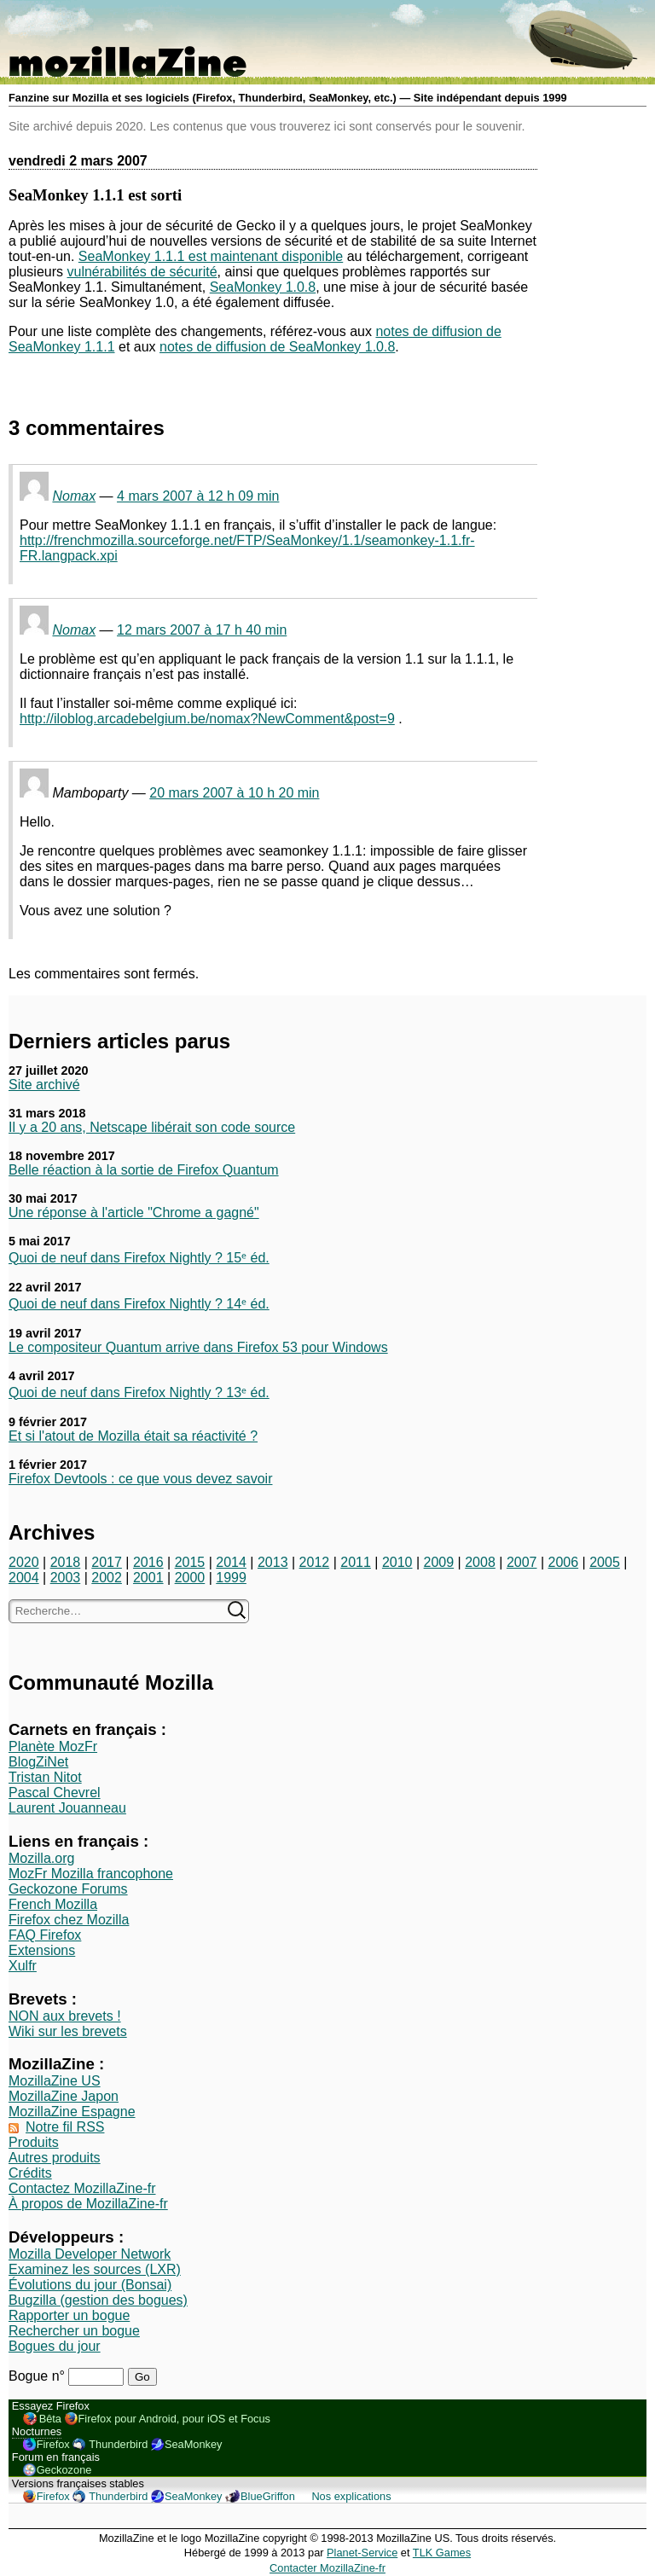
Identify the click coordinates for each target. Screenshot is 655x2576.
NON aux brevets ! (65, 2016)
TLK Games (442, 2552)
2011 (355, 1562)
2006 (563, 1562)
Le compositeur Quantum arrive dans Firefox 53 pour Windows (198, 1347)
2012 (314, 1562)
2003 (65, 1577)
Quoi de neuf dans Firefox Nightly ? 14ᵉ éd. (139, 1304)
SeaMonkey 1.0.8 (263, 287)
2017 (106, 1562)
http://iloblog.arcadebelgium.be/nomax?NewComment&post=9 (207, 718)
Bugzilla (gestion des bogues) (98, 2300)
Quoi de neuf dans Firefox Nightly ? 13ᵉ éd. (139, 1392)
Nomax (74, 496)
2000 (190, 1577)
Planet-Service (362, 2552)
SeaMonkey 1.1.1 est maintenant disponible (210, 256)
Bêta (50, 2418)
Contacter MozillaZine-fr (327, 2567)
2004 (24, 1577)
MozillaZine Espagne (72, 2111)
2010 (397, 1562)
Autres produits (55, 2157)
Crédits (30, 2173)
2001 (148, 1577)
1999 (231, 1577)
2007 (522, 1562)
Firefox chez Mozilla (69, 1919)
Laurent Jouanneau (67, 1808)
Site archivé (44, 1084)
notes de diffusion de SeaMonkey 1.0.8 (277, 346)
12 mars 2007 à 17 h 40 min (202, 630)
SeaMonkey (194, 2444)
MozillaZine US (55, 2081)
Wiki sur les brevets (68, 2031)
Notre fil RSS (65, 2127)
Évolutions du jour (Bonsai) (90, 2284)
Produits (34, 2142)
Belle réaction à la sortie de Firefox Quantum (144, 1170)
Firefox (53, 2444)
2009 (439, 1562)
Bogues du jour (55, 2346)
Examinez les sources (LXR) (95, 2269)
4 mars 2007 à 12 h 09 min (198, 496)
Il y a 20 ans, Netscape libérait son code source (152, 1127)
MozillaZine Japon (64, 2096)
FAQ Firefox (45, 1935)
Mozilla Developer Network (90, 2254)
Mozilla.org (41, 1858)
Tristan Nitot (45, 1777)
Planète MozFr (53, 1746)
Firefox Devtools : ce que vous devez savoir (140, 1478)
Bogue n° (38, 2376)
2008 (480, 1562)
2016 (148, 1562)
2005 (604, 1562)
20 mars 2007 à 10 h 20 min (234, 793)
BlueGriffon (268, 2496)
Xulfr (23, 1965)
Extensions (42, 1950)
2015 (190, 1562)
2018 (65, 1562)
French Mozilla (53, 1904)
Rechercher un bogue (74, 2331)
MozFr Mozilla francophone (91, 1873)
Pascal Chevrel (55, 1792)
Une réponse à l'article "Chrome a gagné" (134, 1212)
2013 (273, 1562)
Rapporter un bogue (69, 2315)
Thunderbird (118, 2444)
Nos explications (351, 2496)
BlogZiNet (38, 1762)
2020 (24, 1562)
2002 (106, 1577)
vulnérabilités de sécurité (142, 271)
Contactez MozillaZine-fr (82, 2188)
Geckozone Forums (68, 1889)
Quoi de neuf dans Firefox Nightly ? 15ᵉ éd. (139, 1257)
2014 (231, 1562)
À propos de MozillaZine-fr (88, 2203)
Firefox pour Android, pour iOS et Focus (174, 2418)
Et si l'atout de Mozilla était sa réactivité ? (133, 1436)
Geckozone (64, 2469)
